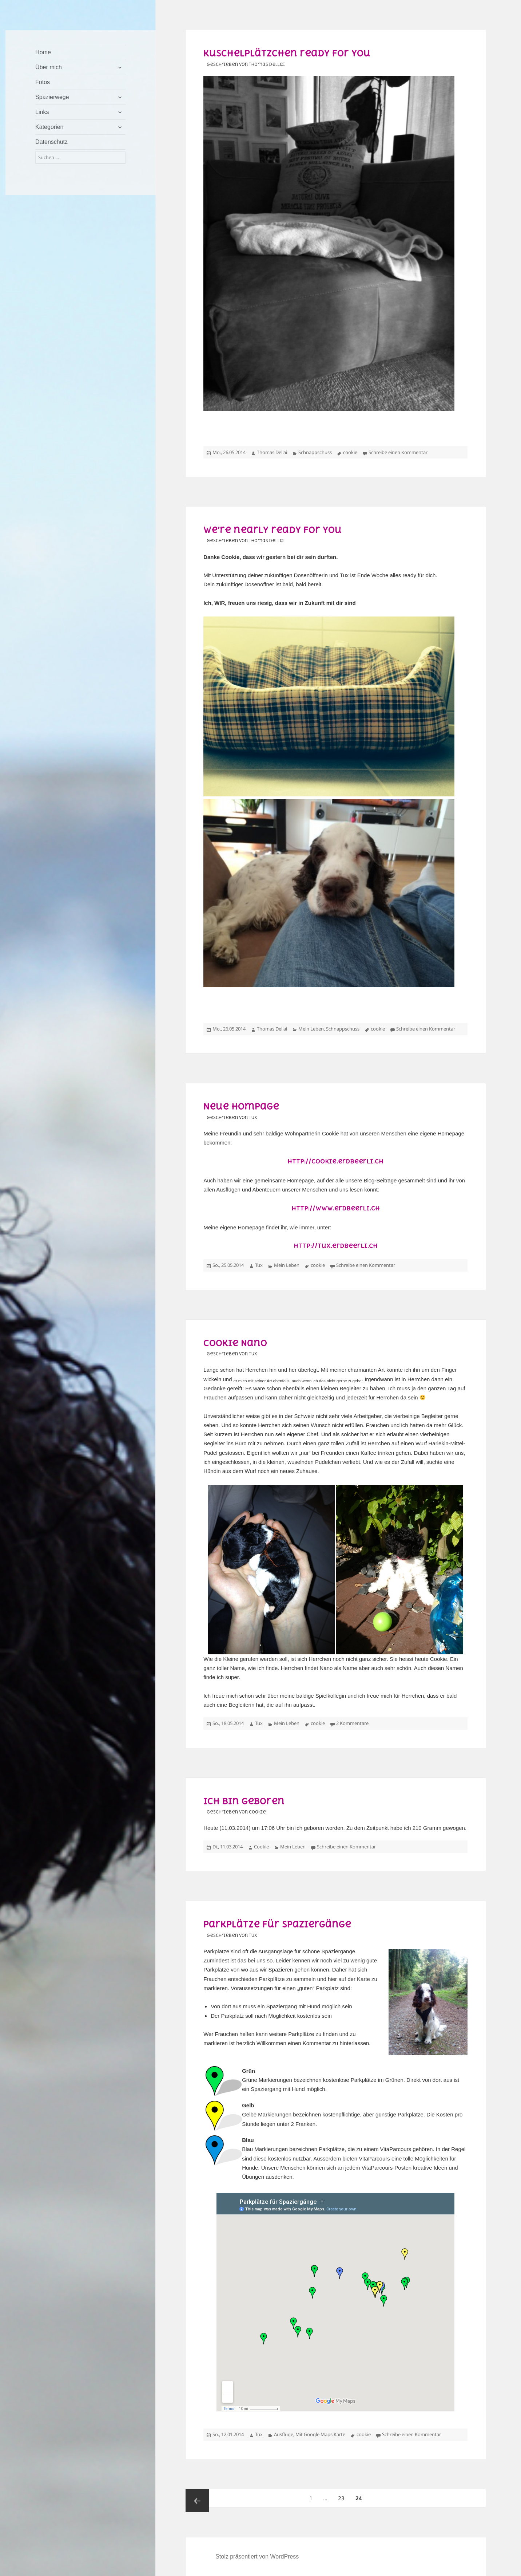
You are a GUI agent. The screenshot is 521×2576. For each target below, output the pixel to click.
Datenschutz (51, 142)
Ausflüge (283, 2434)
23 (343, 2495)
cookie (350, 452)
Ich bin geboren (244, 1801)
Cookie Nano (235, 1343)
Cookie (261, 1846)
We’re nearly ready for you (272, 529)
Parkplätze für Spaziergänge (277, 1924)
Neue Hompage (241, 1106)
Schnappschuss (315, 452)
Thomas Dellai (272, 452)
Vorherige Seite (197, 2500)
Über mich (48, 67)
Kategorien (49, 127)
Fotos (42, 82)
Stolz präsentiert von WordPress (257, 2556)
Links (42, 112)
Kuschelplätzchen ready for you (286, 53)
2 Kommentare (352, 1723)
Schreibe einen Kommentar (398, 452)
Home (43, 52)
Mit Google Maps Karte (320, 2434)
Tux (259, 1265)
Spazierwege (52, 97)
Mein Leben (311, 1028)
